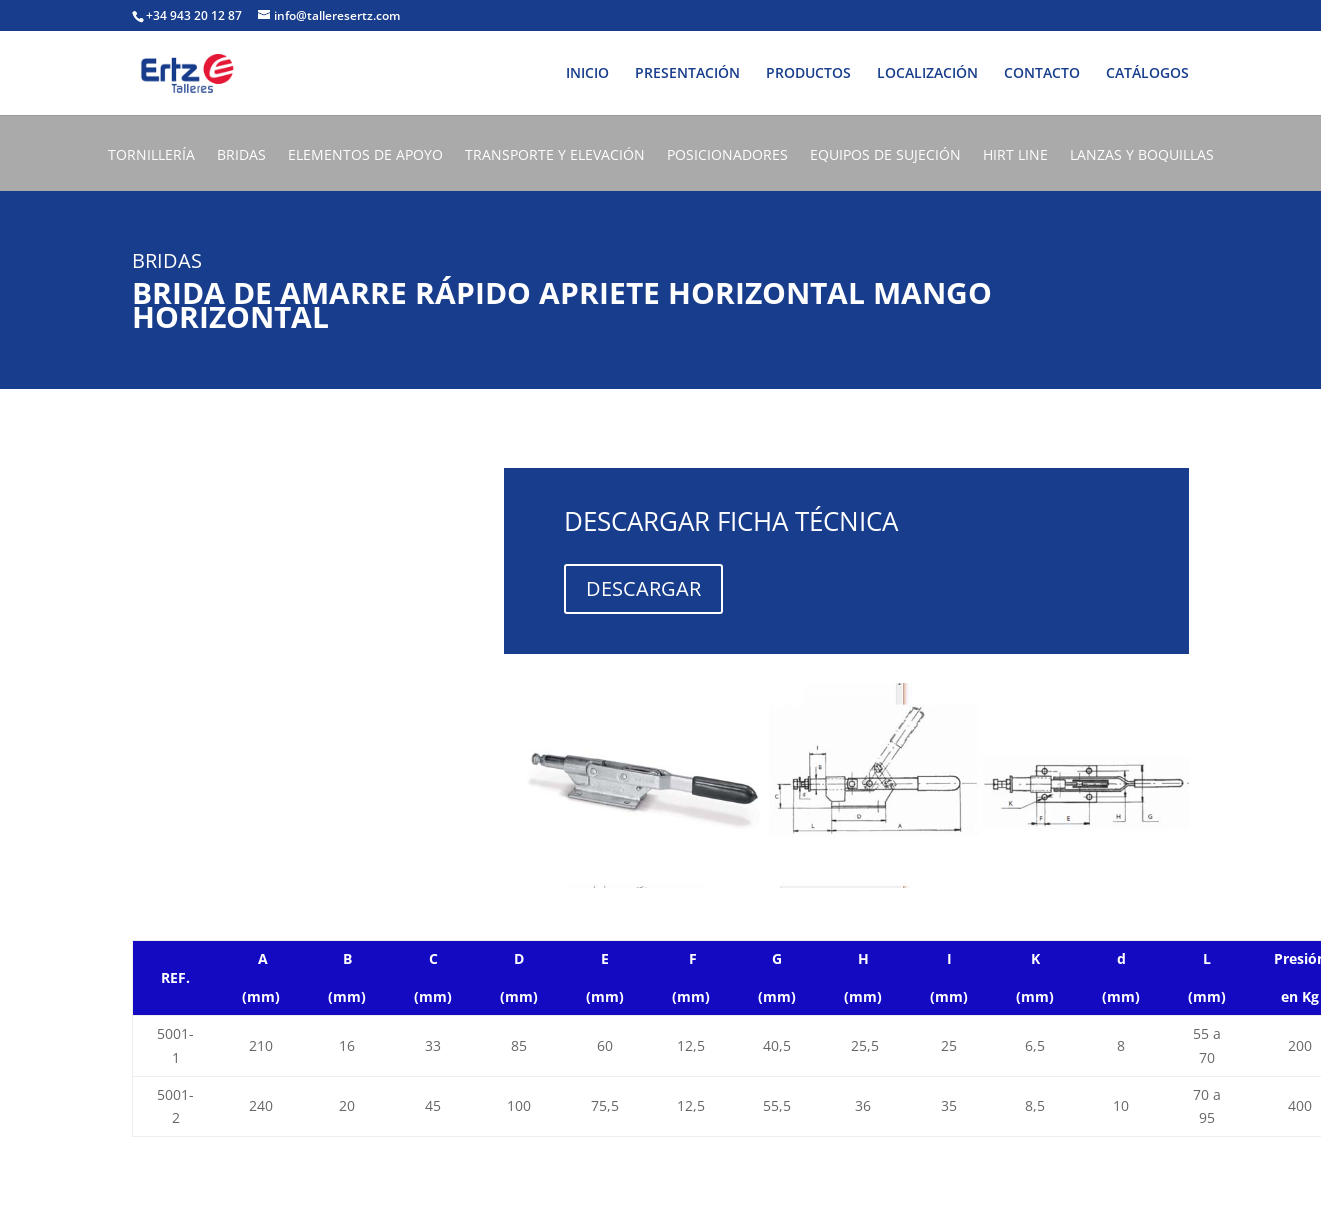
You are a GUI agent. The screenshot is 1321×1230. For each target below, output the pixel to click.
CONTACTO (1042, 74)
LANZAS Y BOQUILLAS (1142, 156)
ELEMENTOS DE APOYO (365, 156)
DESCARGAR (643, 588)
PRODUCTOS (808, 74)
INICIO (587, 74)
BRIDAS (241, 156)
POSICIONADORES (727, 156)
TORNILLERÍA (151, 156)
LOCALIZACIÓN (927, 74)
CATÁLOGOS (1147, 74)
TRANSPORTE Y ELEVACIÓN (555, 156)
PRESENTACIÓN (687, 74)
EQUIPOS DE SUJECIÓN (885, 156)
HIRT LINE (1015, 156)
